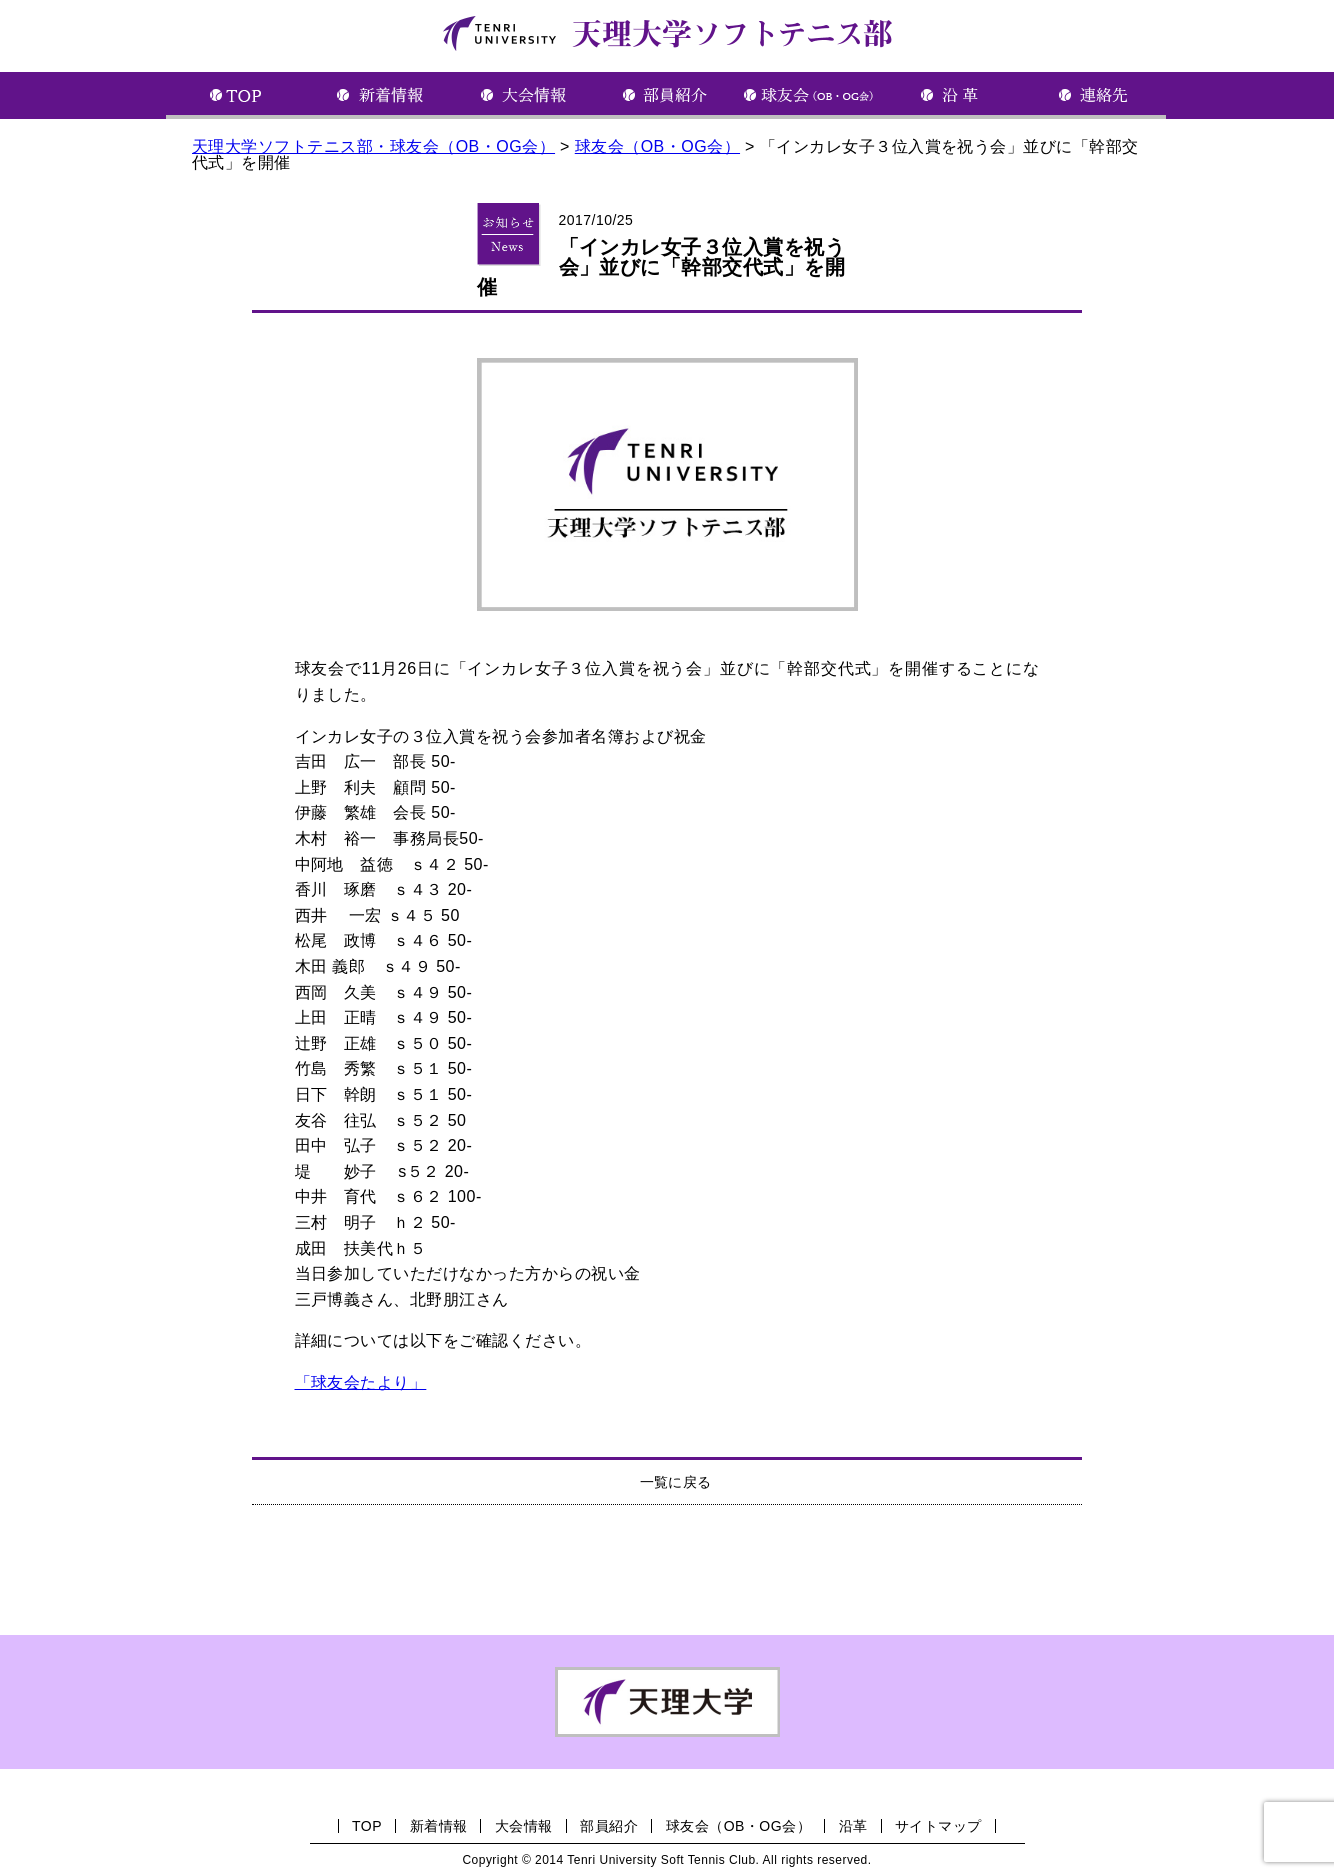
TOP (367, 1826)
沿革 (853, 1826)
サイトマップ (938, 1826)
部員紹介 (609, 1826)
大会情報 (524, 1826)
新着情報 (439, 1826)
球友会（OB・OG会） (738, 1826)
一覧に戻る (676, 1482)
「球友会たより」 (361, 1382)
